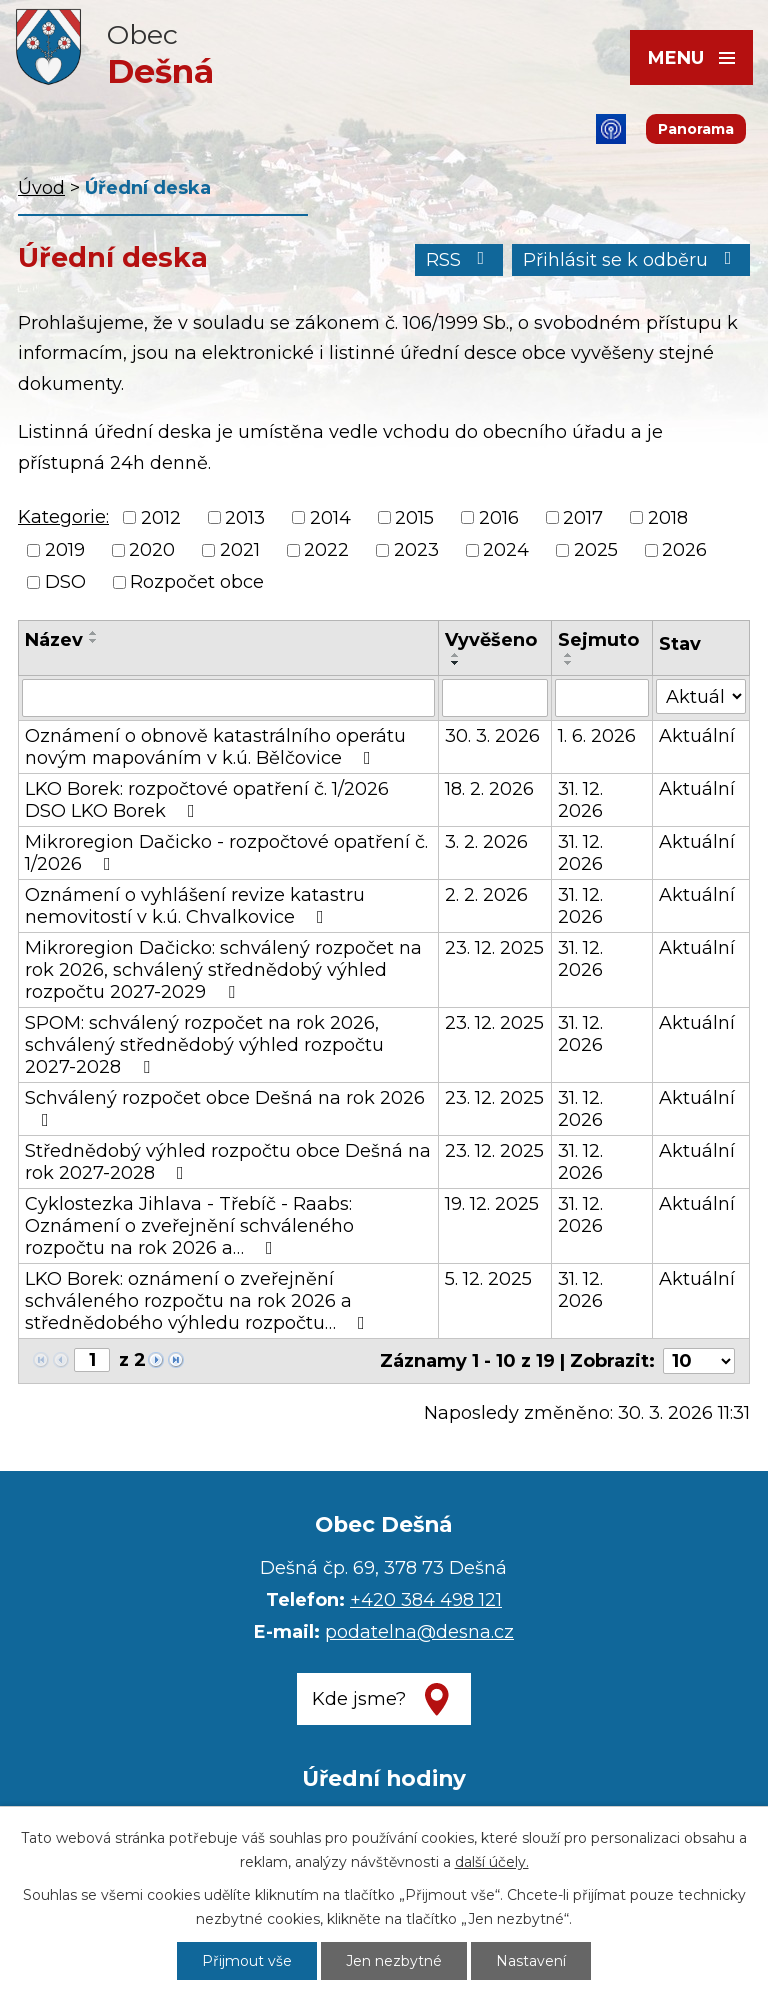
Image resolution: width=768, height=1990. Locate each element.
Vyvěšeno (491, 640)
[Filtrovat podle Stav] (701, 696)
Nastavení (531, 1961)
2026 (684, 550)
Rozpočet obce (197, 582)
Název (54, 640)
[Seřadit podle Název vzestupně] (94, 633)
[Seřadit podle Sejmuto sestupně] (569, 663)
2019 (65, 550)
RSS (459, 260)
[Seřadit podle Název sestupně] (94, 641)
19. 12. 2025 (492, 1204)
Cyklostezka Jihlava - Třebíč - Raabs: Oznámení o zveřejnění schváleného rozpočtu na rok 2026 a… (189, 1226)
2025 (596, 550)
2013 (245, 518)
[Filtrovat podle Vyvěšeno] (495, 698)
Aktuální (697, 736)
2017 (583, 518)
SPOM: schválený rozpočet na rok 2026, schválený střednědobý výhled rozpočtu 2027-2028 (204, 1045)
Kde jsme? (359, 1699)
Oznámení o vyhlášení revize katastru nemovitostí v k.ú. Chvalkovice (195, 906)
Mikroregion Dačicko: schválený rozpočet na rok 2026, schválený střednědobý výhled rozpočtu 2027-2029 (223, 970)
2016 (499, 518)
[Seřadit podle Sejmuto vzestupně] (569, 655)
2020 (152, 550)
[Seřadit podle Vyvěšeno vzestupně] (456, 655)
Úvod (41, 188)
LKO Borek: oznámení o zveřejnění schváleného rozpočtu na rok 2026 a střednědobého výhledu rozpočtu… (199, 1301)
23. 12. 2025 (494, 948)
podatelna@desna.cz (419, 1632)
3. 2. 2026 (486, 842)
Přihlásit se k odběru (631, 260)
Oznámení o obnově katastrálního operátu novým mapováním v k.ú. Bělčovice (215, 747)
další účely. (492, 1862)
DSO (65, 582)
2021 (240, 550)
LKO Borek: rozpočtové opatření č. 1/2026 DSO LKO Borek (207, 800)
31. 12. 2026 (580, 800)
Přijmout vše (247, 1961)
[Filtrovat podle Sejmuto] (602, 698)
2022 (326, 550)
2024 (506, 550)
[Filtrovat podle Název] (228, 698)
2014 (330, 518)
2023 (416, 550)
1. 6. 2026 (597, 736)
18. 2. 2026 (489, 789)
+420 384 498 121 (426, 1600)
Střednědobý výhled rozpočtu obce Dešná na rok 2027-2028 (228, 1162)
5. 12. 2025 (488, 1279)
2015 (414, 518)
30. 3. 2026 (492, 736)
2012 (161, 518)
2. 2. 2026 (486, 895)
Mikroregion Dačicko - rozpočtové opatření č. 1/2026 (226, 853)
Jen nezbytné (394, 1961)
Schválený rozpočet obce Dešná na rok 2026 (225, 1108)
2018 (668, 518)
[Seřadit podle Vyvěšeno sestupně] (456, 663)
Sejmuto (598, 640)
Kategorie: (63, 517)
